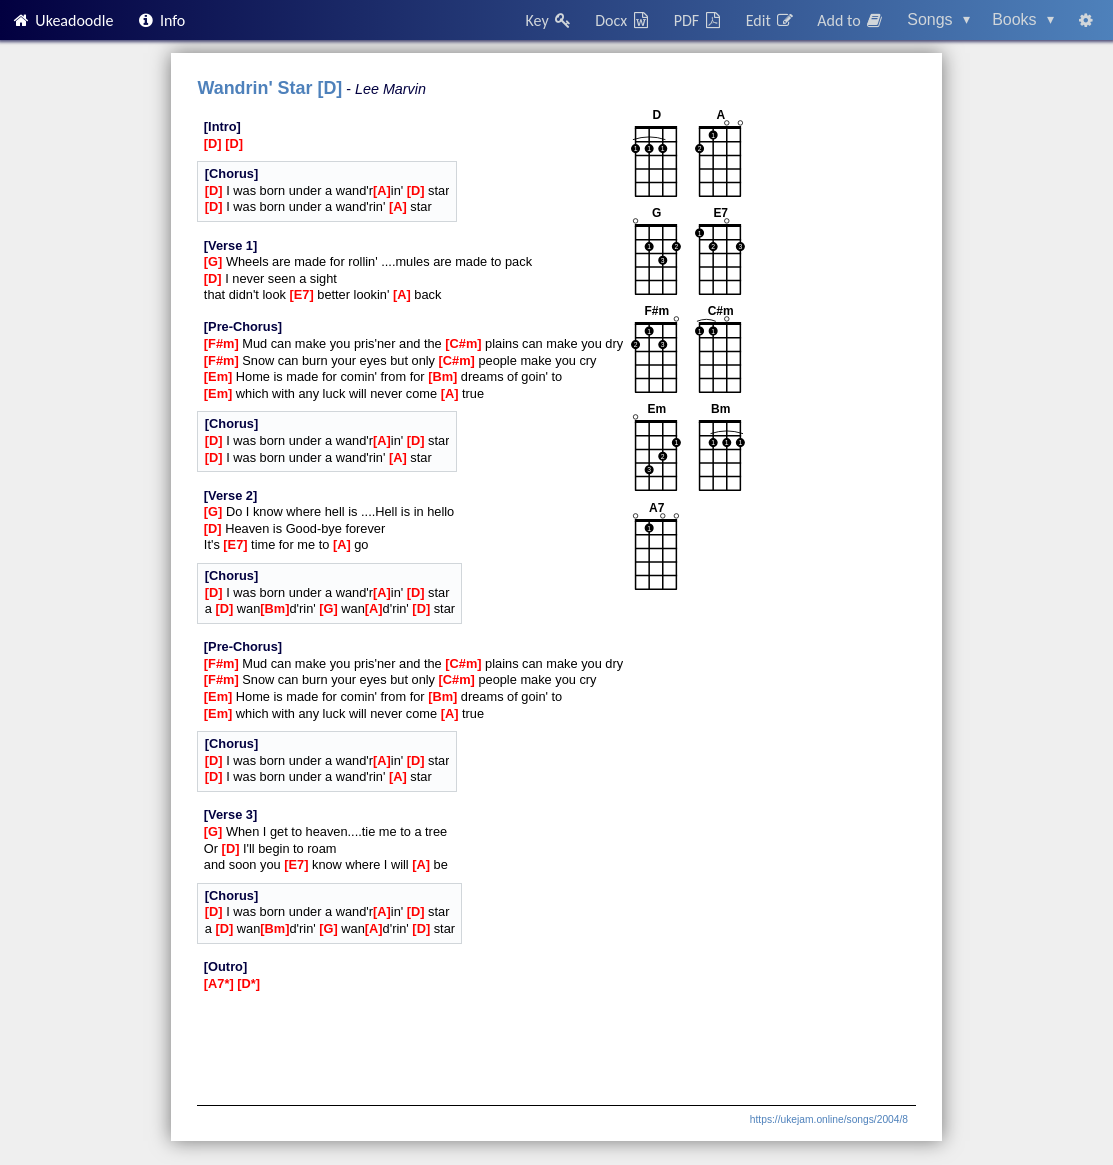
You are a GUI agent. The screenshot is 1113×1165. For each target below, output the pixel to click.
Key (549, 20)
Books (1023, 19)
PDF (699, 20)
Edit (770, 20)
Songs (938, 19)
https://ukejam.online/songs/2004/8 (829, 1119)
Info (161, 20)
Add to (851, 20)
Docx (623, 20)
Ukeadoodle (62, 20)
